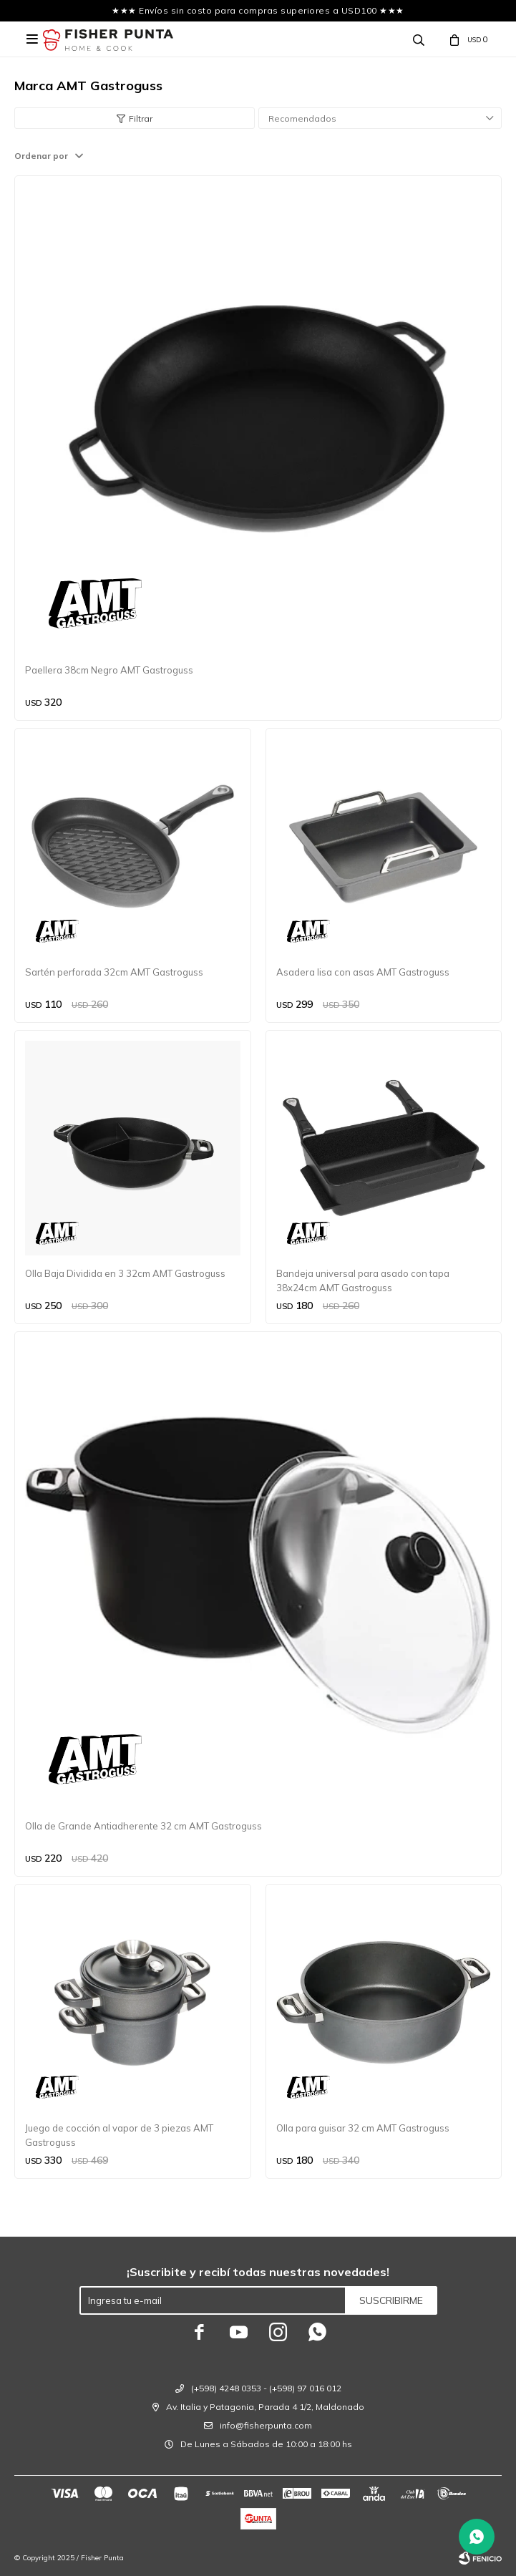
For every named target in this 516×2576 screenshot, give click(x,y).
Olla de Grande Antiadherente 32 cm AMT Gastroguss (143, 1826)
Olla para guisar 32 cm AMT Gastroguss (362, 2128)
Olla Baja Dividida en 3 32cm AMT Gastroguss (125, 1273)
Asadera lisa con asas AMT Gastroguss (362, 972)
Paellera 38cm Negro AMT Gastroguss (109, 670)
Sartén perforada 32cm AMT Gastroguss (114, 972)
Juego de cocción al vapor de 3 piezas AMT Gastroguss (119, 2135)
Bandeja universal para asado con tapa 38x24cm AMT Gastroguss (362, 1280)
